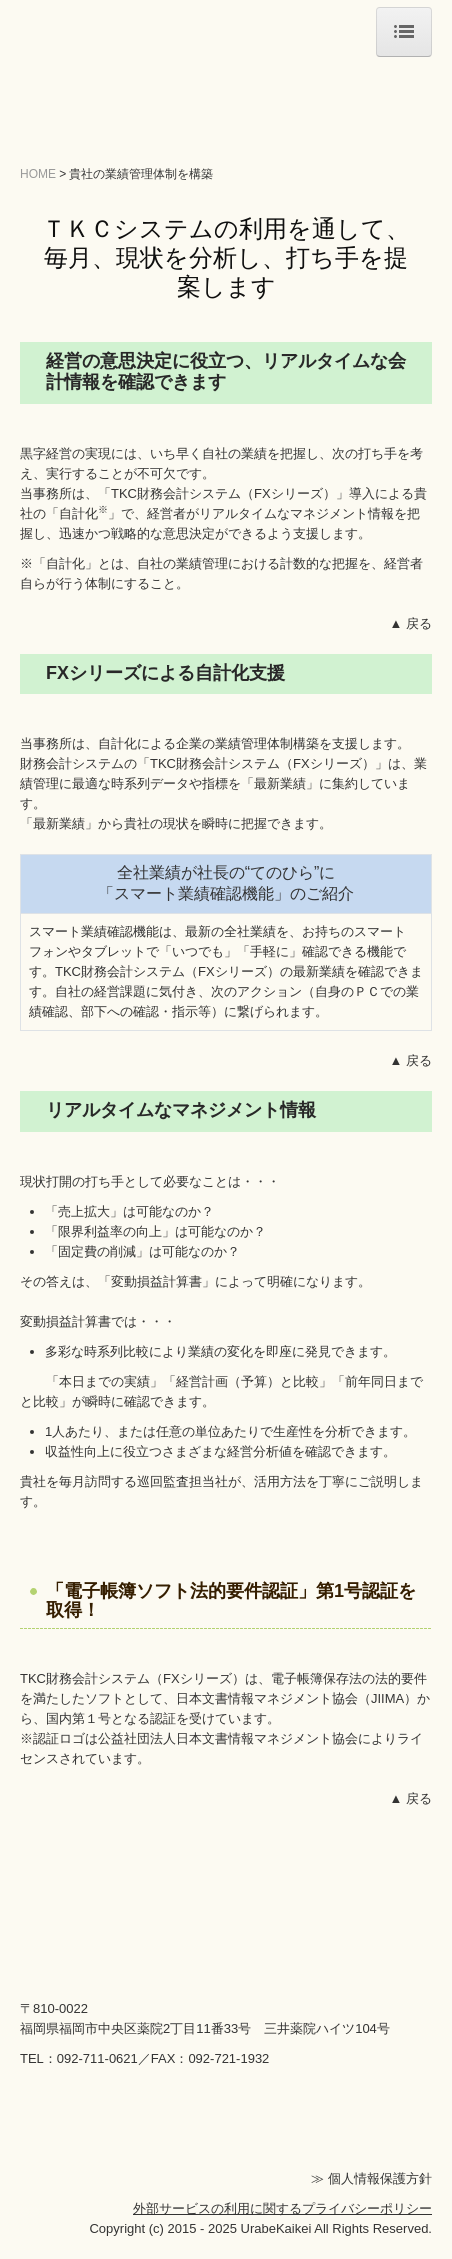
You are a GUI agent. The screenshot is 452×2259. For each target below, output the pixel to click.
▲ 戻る (411, 623)
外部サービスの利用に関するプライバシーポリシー (282, 2208)
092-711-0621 (97, 2058)
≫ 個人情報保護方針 (371, 2178)
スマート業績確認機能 (94, 931)
